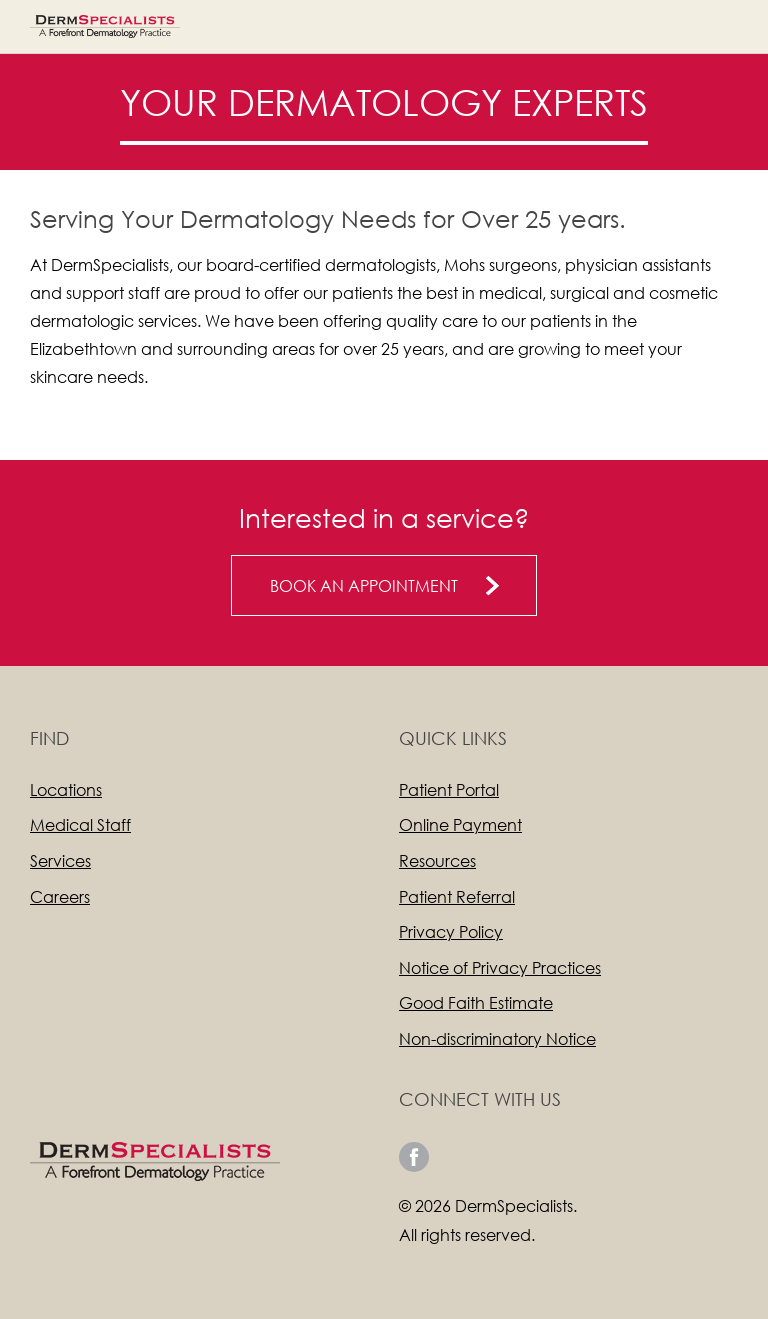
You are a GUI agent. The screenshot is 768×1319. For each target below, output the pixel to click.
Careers (60, 896)
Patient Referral (457, 896)
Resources (437, 860)
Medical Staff (80, 824)
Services (60, 860)
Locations (66, 789)
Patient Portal (449, 789)
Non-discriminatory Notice (497, 1038)
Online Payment (460, 824)
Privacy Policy (451, 931)
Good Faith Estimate (476, 1002)
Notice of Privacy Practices (500, 967)
